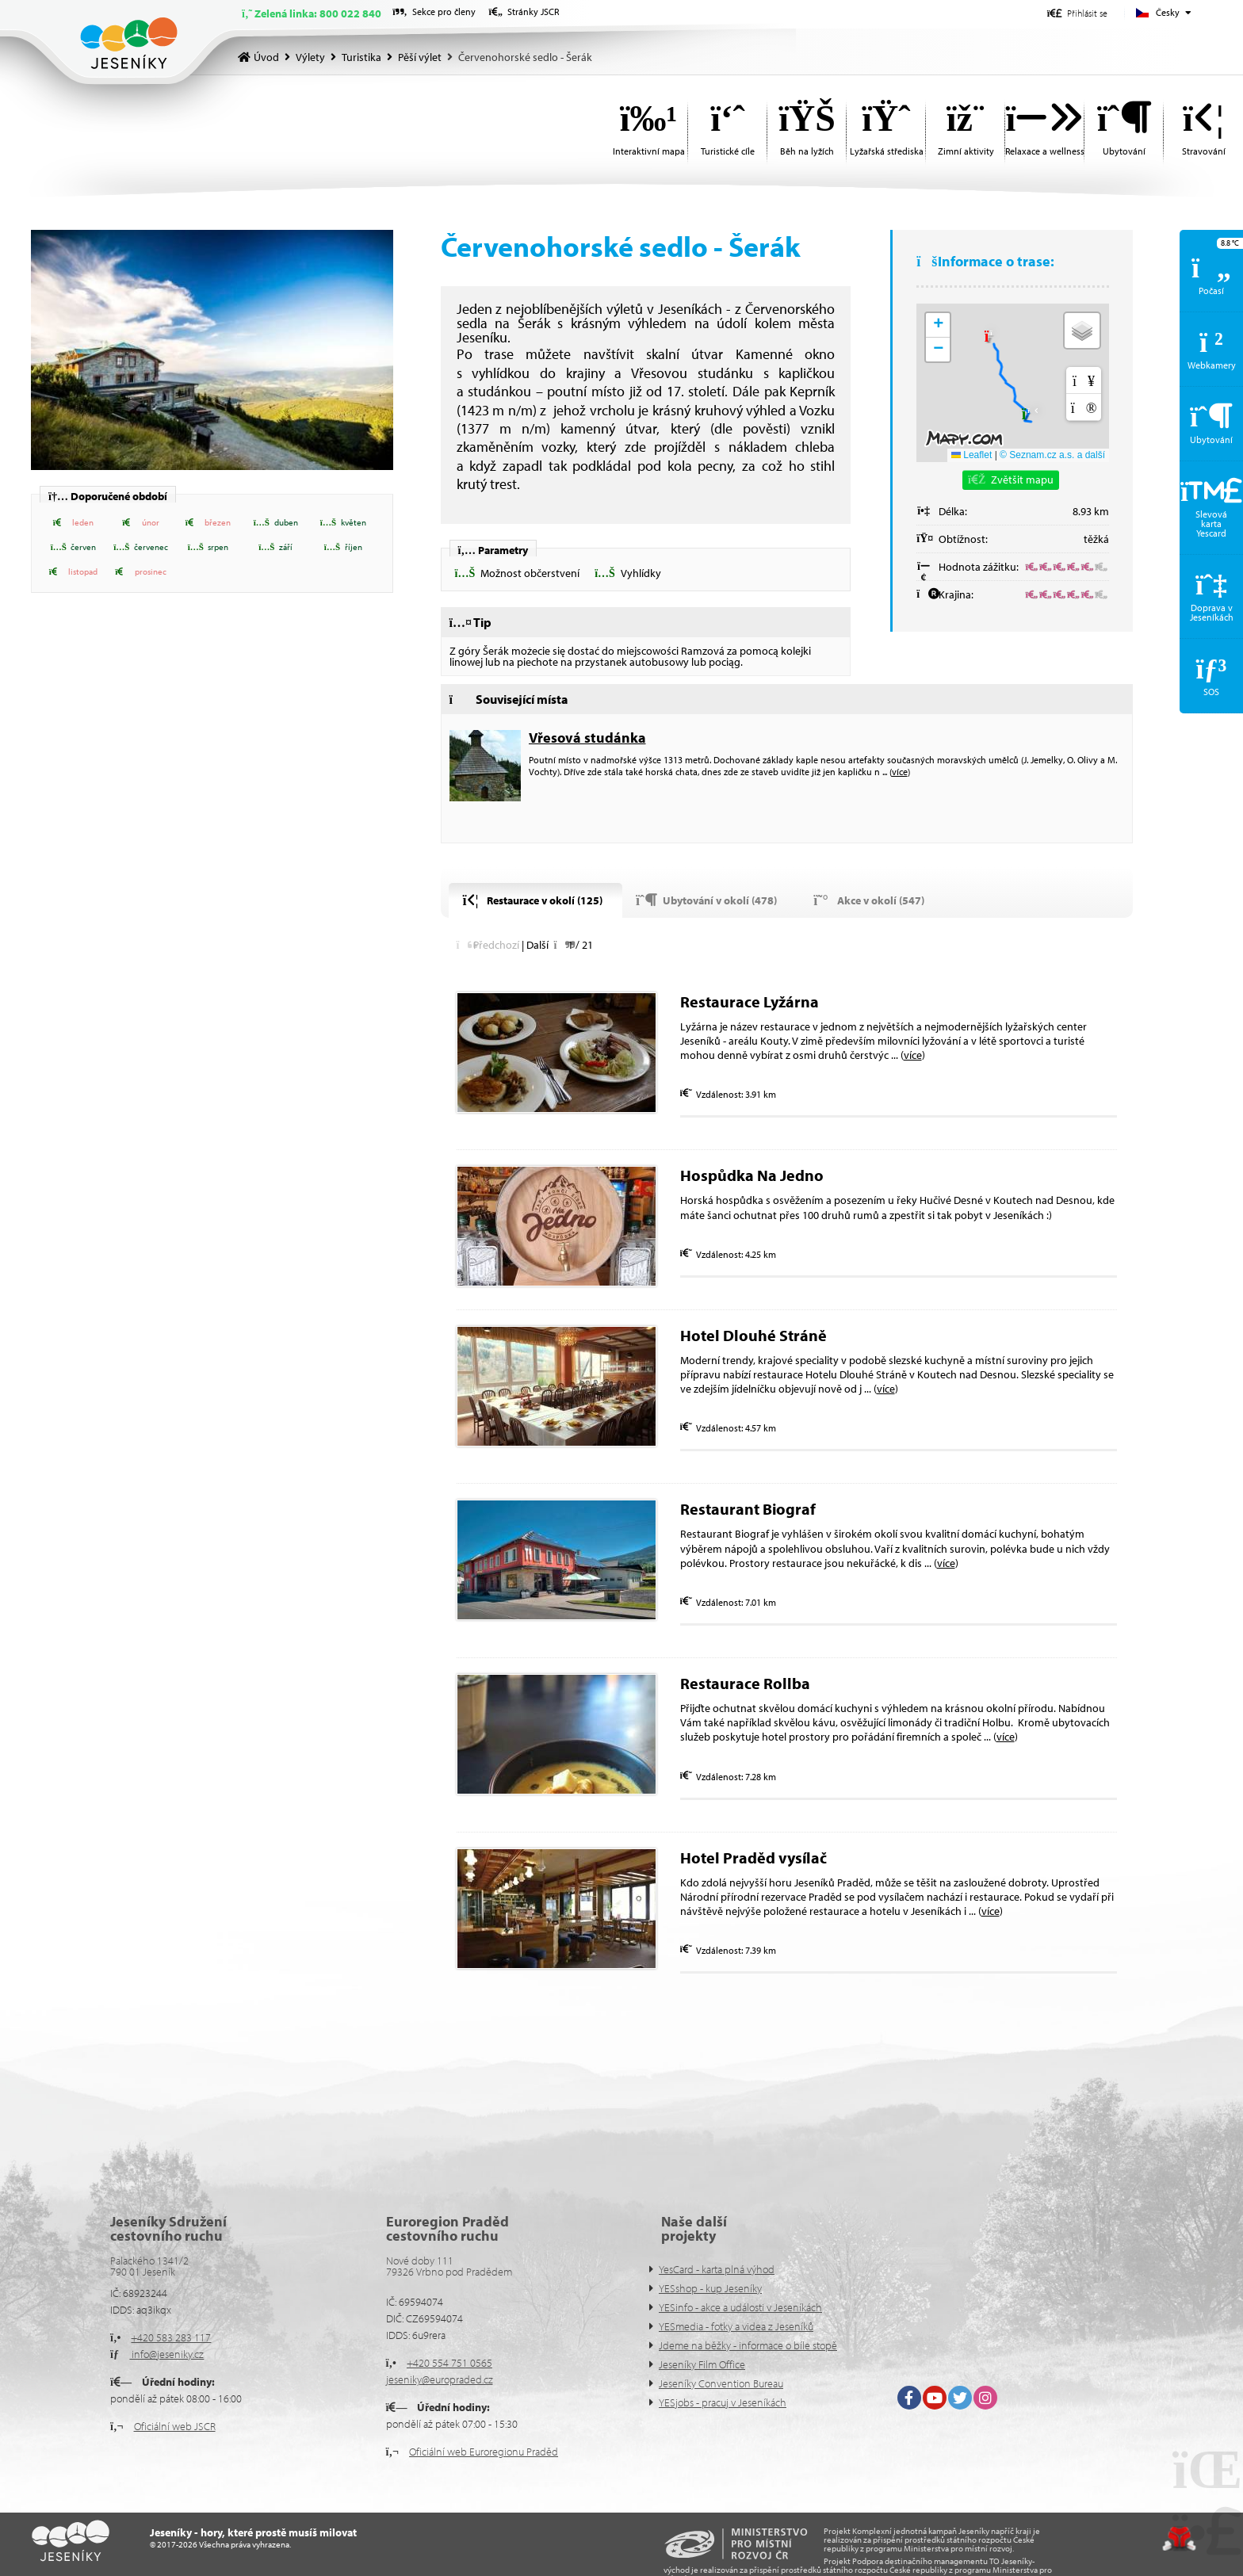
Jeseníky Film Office (702, 2364)
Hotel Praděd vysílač (753, 1857)
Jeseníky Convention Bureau (721, 2383)
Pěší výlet (420, 57)
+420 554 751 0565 (449, 2363)
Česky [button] (1168, 12)
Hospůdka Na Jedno (753, 1175)
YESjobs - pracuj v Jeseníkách (722, 2402)
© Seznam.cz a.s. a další (1052, 455)
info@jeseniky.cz (166, 2354)
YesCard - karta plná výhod (716, 2269)
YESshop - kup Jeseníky (710, 2288)
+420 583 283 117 (171, 2337)
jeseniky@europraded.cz (439, 2379)
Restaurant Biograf (748, 1509)
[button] (1077, 13)
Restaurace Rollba (745, 1683)
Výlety (310, 57)
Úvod (128, 43)
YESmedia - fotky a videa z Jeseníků (736, 2326)
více (900, 772)
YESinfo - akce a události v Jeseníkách (740, 2307)
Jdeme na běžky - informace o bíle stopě (748, 2345)
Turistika (361, 57)
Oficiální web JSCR (175, 2426)
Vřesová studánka (587, 737)
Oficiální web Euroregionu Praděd (483, 2451)
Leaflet (971, 455)
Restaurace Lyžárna (749, 1001)
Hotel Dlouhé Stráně (753, 1335)
